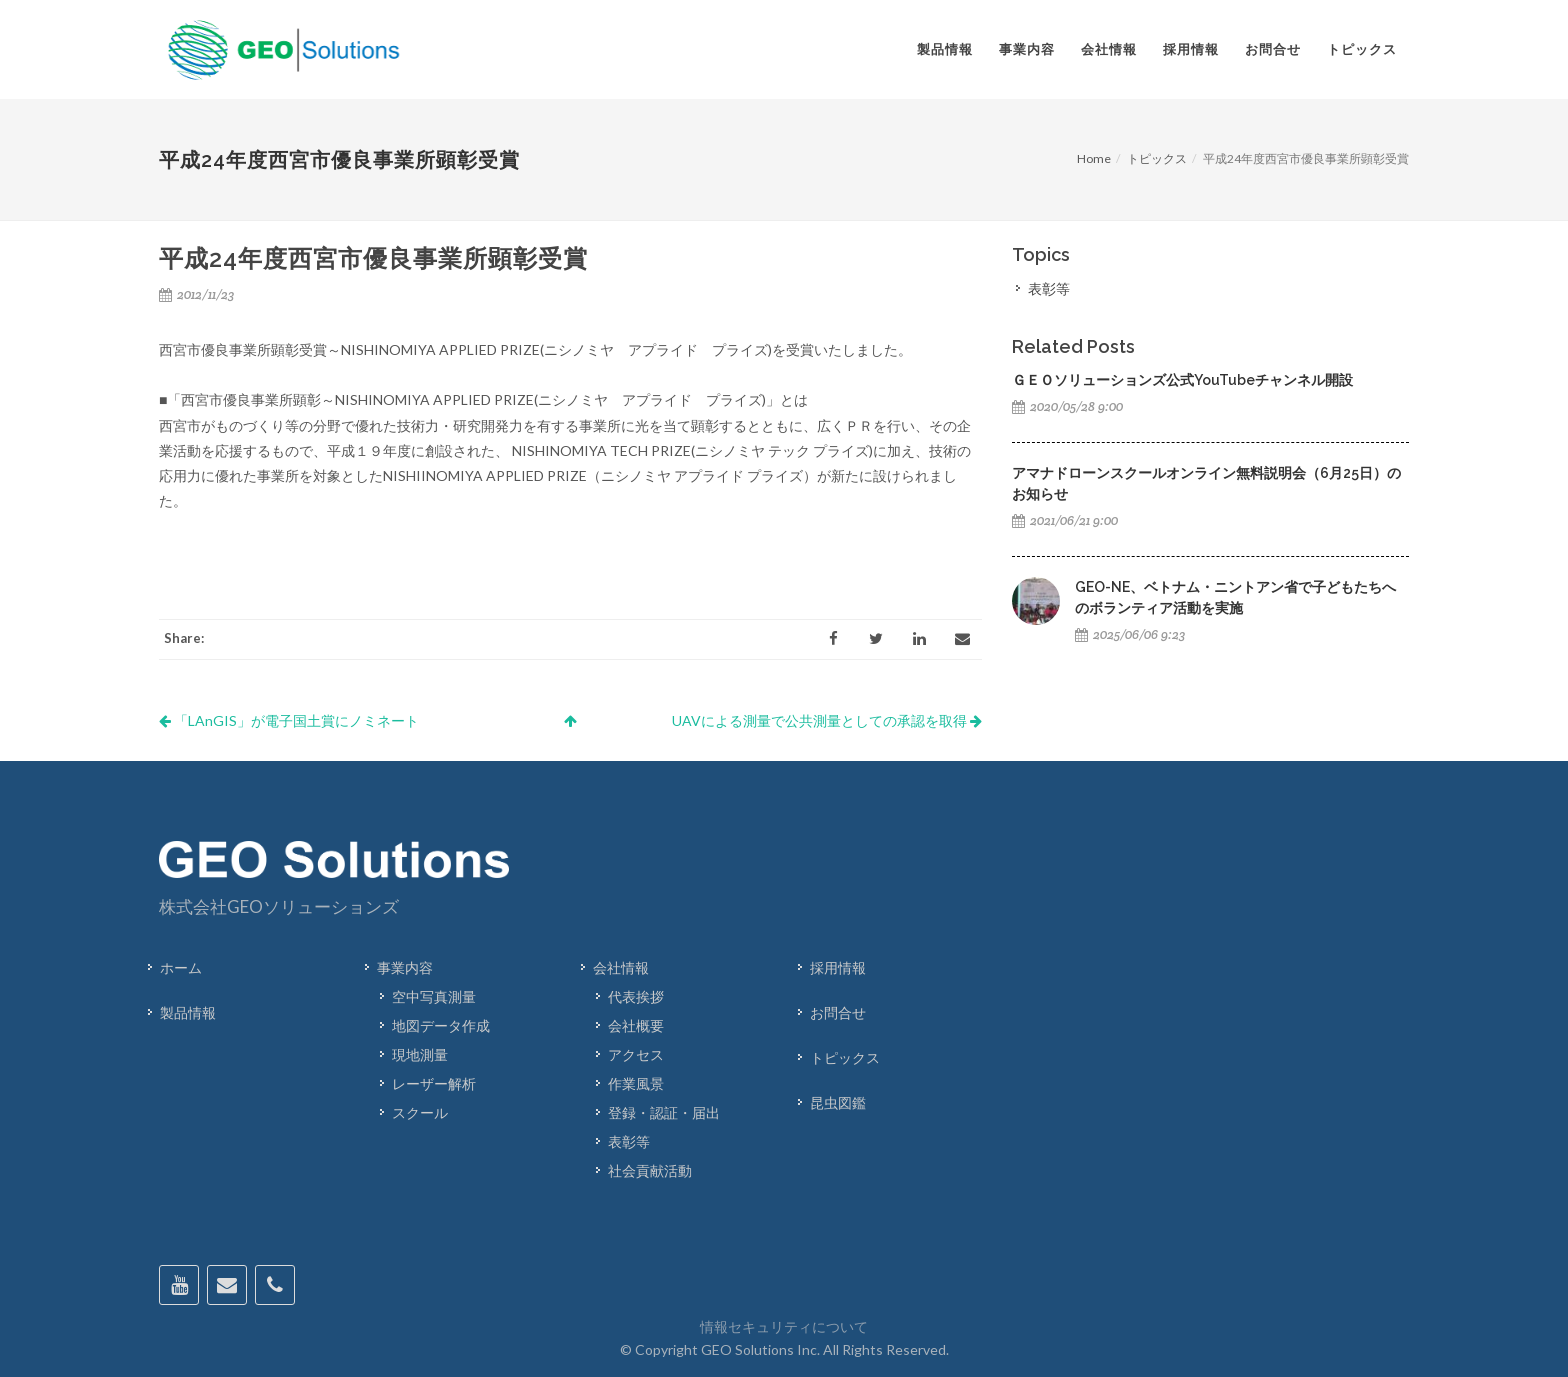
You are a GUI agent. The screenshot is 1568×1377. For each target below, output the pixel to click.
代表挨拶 (636, 996)
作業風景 (636, 1083)
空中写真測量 (434, 996)
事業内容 (405, 967)
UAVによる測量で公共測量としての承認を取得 (827, 720)
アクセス (636, 1054)
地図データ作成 (441, 1025)
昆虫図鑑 (838, 1102)
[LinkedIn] (919, 639)
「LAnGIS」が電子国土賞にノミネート (289, 720)
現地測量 (420, 1054)
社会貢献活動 (650, 1170)
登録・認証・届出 (664, 1112)
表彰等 (1049, 288)
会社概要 (636, 1025)
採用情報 (838, 967)
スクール (420, 1112)
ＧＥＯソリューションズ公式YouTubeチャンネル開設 (1182, 380)
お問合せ (838, 1012)
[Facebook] (833, 639)
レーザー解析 (434, 1083)
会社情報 (621, 967)
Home (1094, 158)
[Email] (962, 639)
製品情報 (188, 1012)
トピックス (1157, 158)
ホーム (181, 967)
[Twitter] (876, 639)
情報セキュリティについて (784, 1326)
